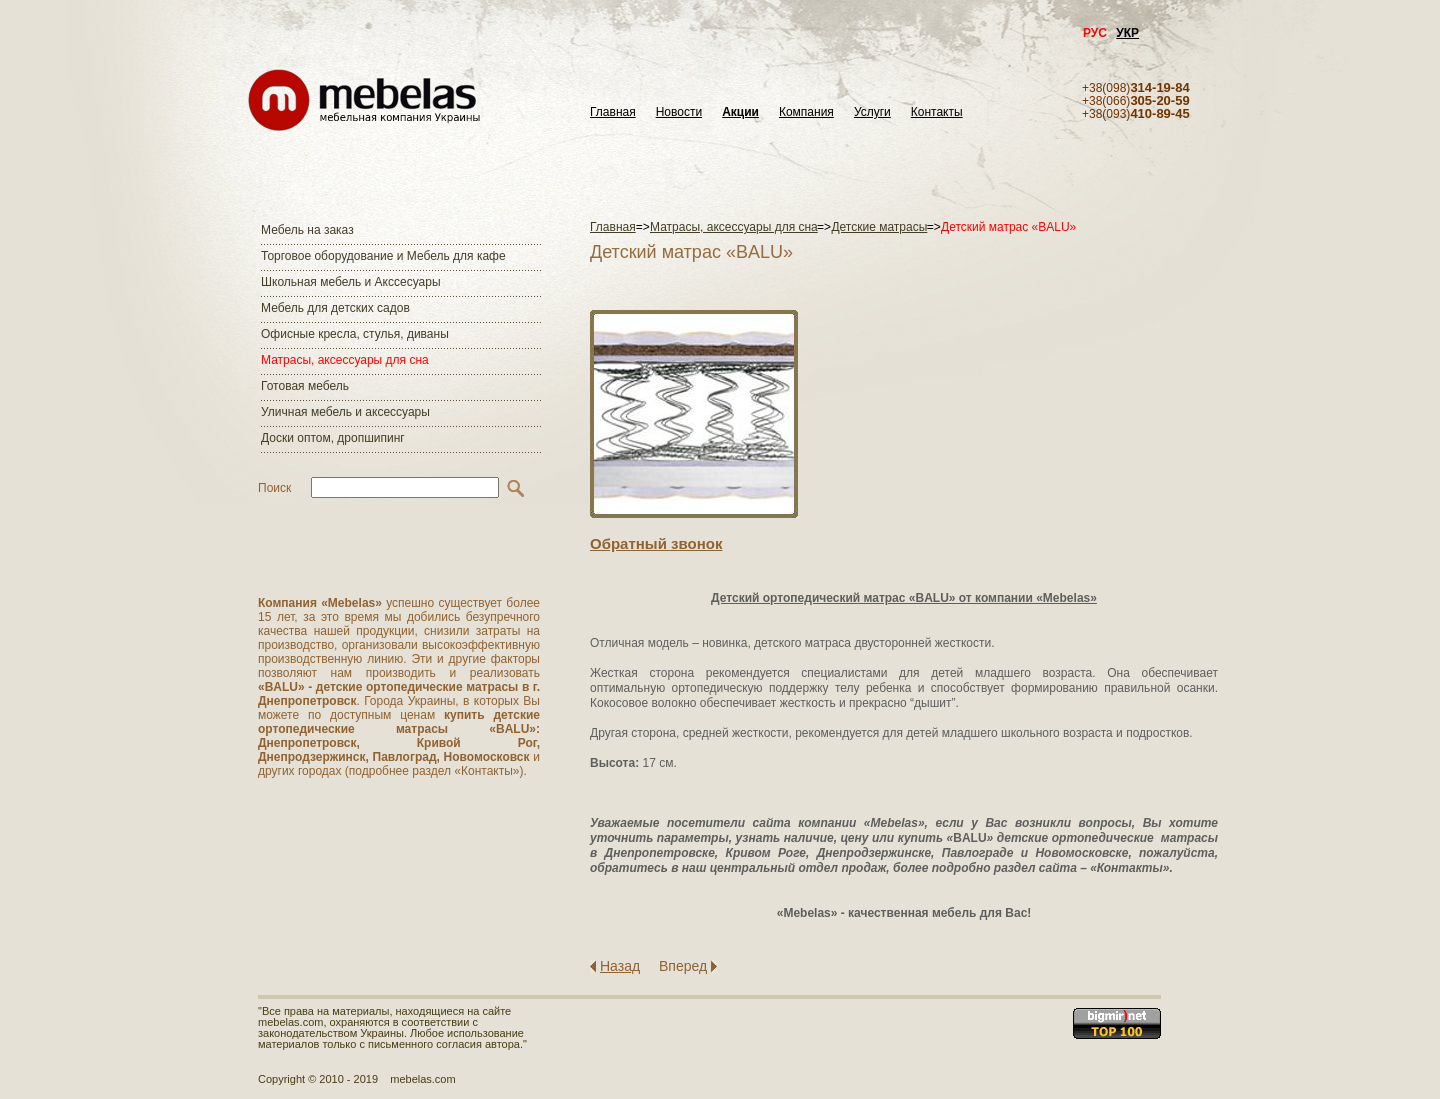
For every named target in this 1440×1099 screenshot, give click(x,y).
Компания (806, 112)
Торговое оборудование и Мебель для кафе (383, 256)
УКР (1127, 33)
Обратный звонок (656, 543)
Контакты (937, 112)
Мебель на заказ (307, 230)
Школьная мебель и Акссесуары (351, 282)
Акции (740, 112)
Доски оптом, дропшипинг (333, 438)
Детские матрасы (879, 227)
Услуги (872, 112)
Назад (620, 966)
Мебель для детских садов (335, 308)
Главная (613, 112)
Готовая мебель (305, 386)
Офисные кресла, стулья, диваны (355, 334)
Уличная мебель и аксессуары (345, 412)
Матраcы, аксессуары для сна (345, 360)
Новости (679, 112)
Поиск (274, 488)
